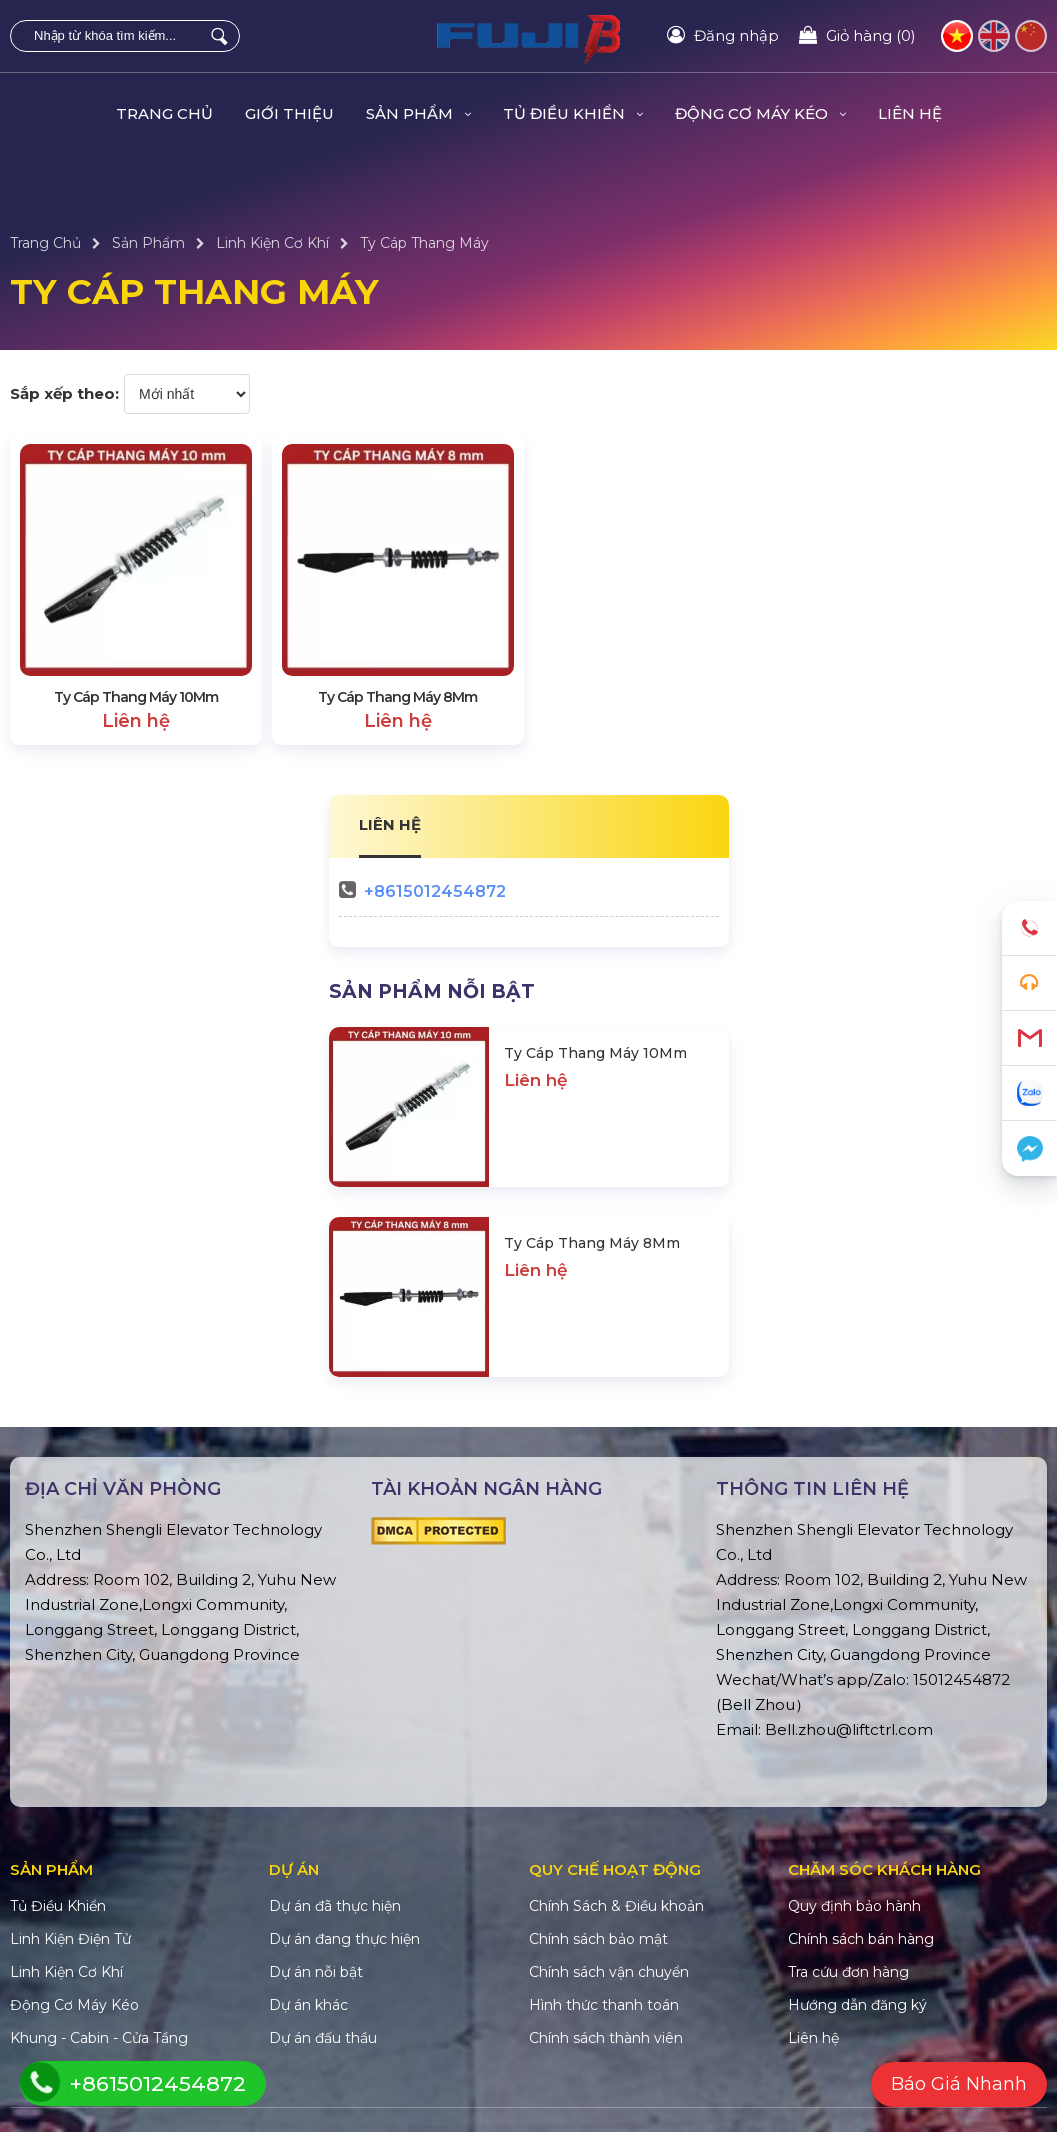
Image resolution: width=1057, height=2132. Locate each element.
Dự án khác (308, 2005)
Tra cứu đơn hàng (848, 1972)
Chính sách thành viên (606, 2038)
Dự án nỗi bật (316, 1972)
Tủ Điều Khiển (573, 113)
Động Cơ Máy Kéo (760, 113)
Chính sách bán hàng (861, 1939)
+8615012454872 (435, 891)
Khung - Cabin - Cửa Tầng (99, 2038)
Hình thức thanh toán (604, 2005)
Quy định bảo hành (854, 1906)
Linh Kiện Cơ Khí (272, 243)
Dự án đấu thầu (323, 2038)
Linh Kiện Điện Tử (70, 1939)
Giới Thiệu (289, 113)
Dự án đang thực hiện (344, 1939)
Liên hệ (910, 113)
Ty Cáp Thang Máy (424, 243)
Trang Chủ (164, 113)
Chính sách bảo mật (598, 1939)
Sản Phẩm (418, 113)
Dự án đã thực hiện (335, 1906)
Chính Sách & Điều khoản (616, 1906)
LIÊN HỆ (390, 824)
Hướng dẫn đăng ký (857, 2005)
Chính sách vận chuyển (609, 1972)
